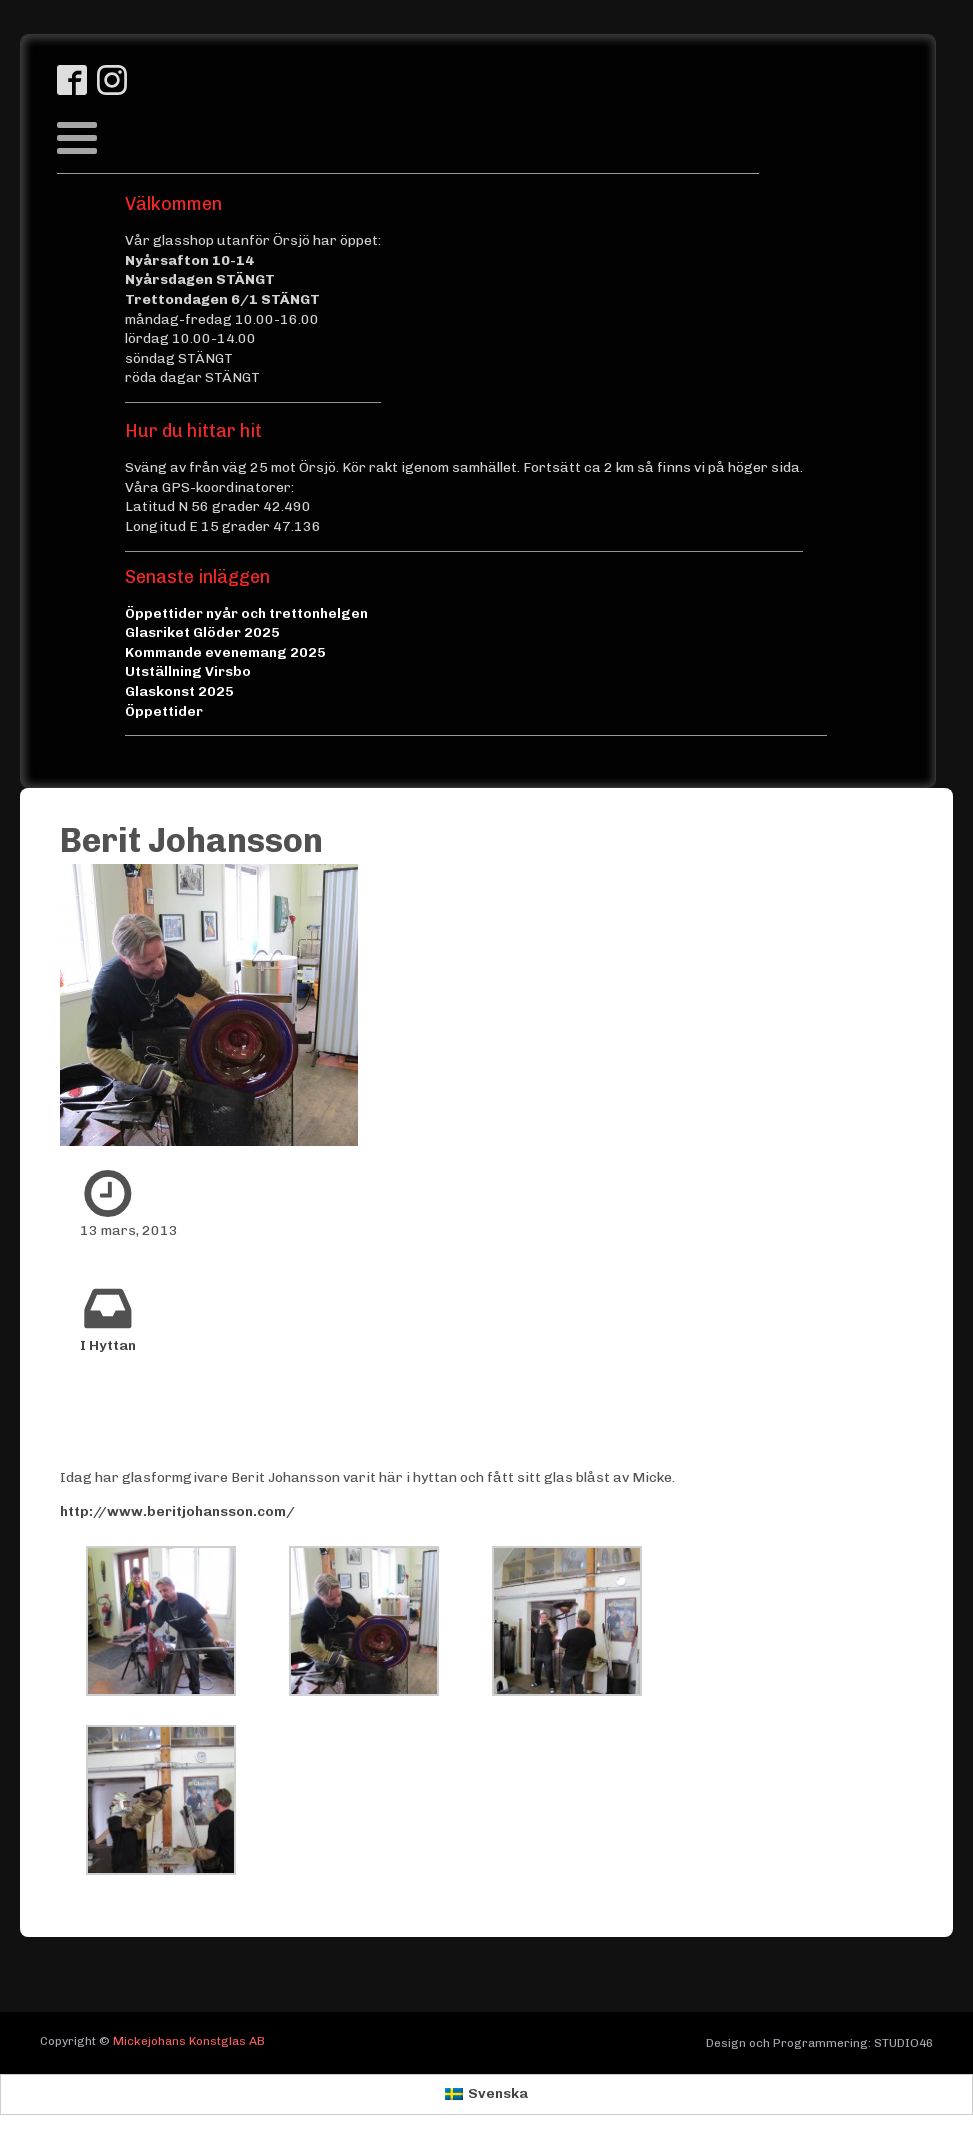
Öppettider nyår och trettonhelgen (246, 613)
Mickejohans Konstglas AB (189, 2041)
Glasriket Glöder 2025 (202, 632)
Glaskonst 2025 (179, 691)
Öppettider (164, 711)
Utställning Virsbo (188, 671)
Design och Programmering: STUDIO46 (819, 2043)
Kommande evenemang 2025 (225, 652)
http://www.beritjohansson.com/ (177, 1511)
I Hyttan (108, 1345)
